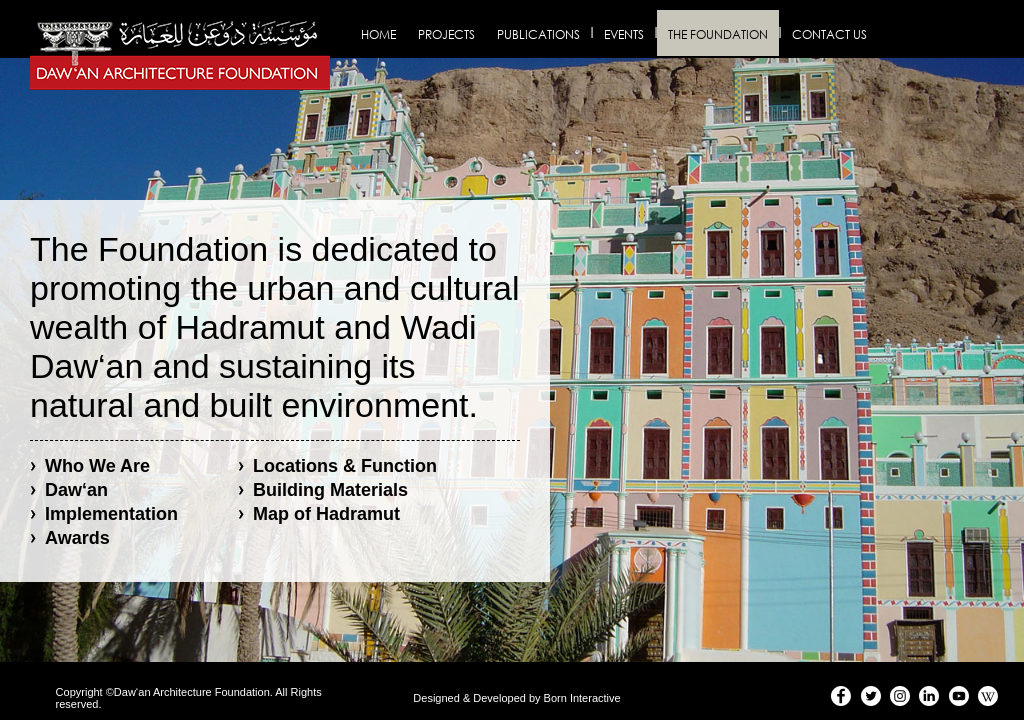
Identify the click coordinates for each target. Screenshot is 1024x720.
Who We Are (97, 466)
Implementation (111, 514)
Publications (538, 34)
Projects (446, 34)
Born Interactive (582, 698)
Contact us (829, 34)
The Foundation (718, 34)
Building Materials (330, 490)
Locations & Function (345, 466)
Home (378, 34)
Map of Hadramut (326, 514)
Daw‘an (76, 490)
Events (624, 34)
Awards (77, 538)
